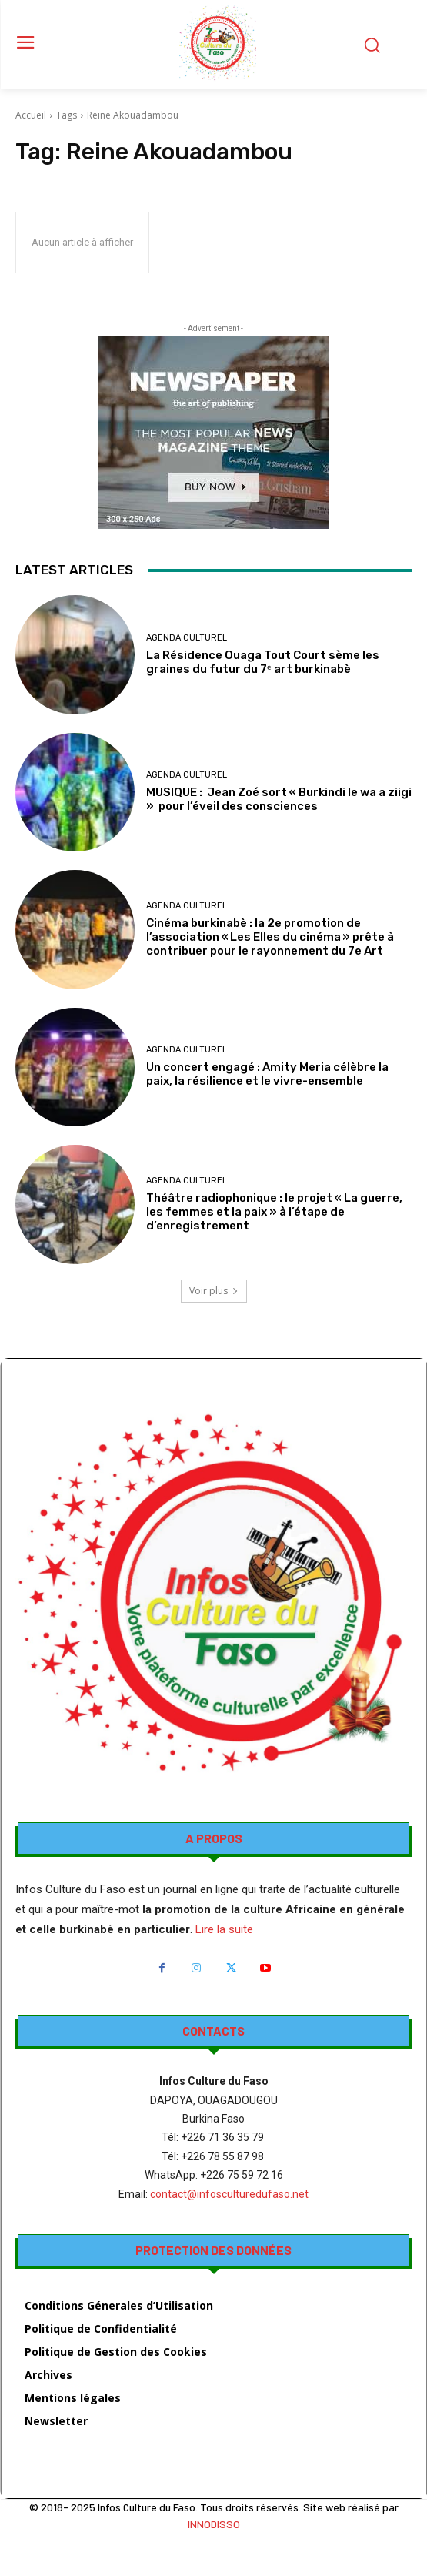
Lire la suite (224, 1929)
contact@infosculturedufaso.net (229, 2194)
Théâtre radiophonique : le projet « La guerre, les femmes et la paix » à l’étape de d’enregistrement (274, 1212)
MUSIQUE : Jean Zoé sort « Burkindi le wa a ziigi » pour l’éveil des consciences (279, 799)
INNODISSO (214, 2524)
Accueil (30, 115)
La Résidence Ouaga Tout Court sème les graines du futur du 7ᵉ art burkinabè (262, 662)
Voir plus (214, 1290)
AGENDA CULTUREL (186, 638)
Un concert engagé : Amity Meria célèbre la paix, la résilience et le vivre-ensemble (267, 1074)
